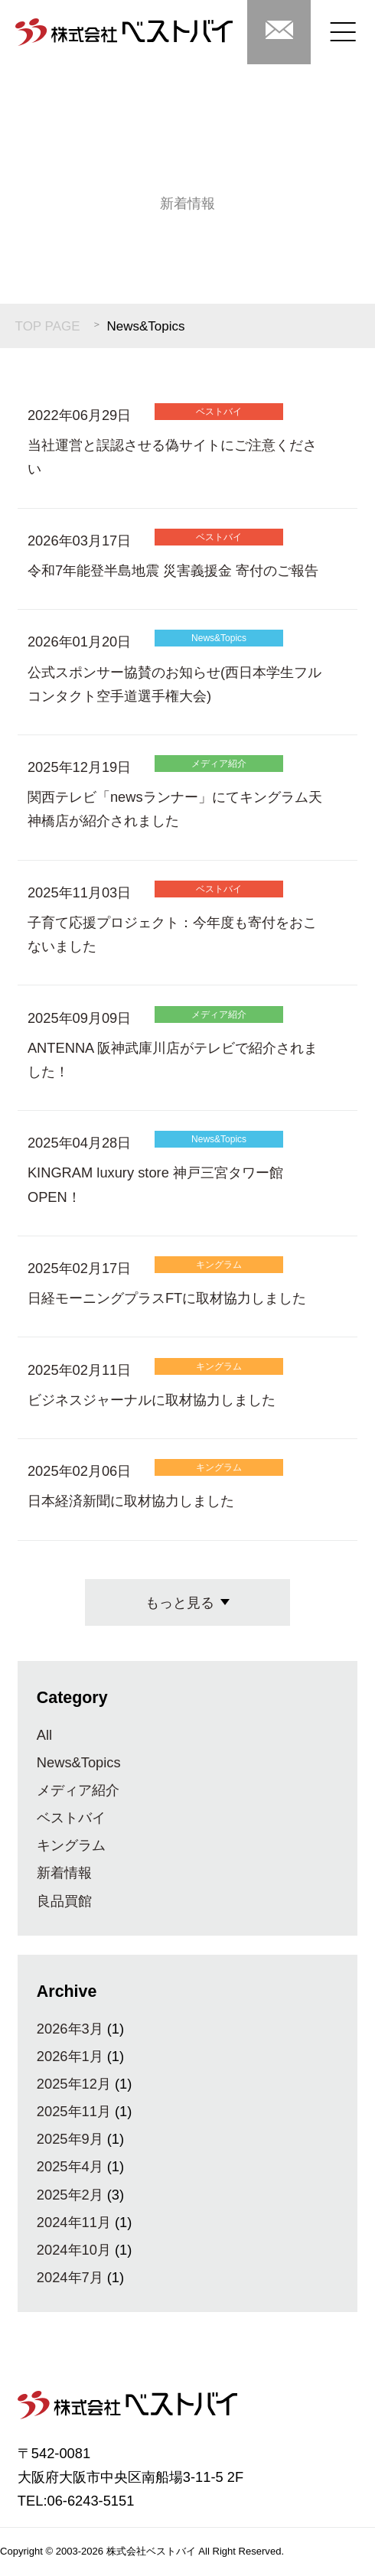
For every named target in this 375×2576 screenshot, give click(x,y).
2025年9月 (70, 2139)
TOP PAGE (47, 326)
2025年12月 (74, 2084)
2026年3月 (70, 2029)
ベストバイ (71, 1817)
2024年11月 (74, 2222)
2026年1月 (70, 2056)
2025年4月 (70, 2166)
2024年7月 (70, 2277)
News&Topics (79, 1762)
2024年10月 (74, 2250)
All (44, 1735)
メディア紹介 (78, 1790)
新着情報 (64, 1872)
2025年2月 (70, 2195)
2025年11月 (74, 2111)
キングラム (71, 1845)
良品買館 (64, 1901)
